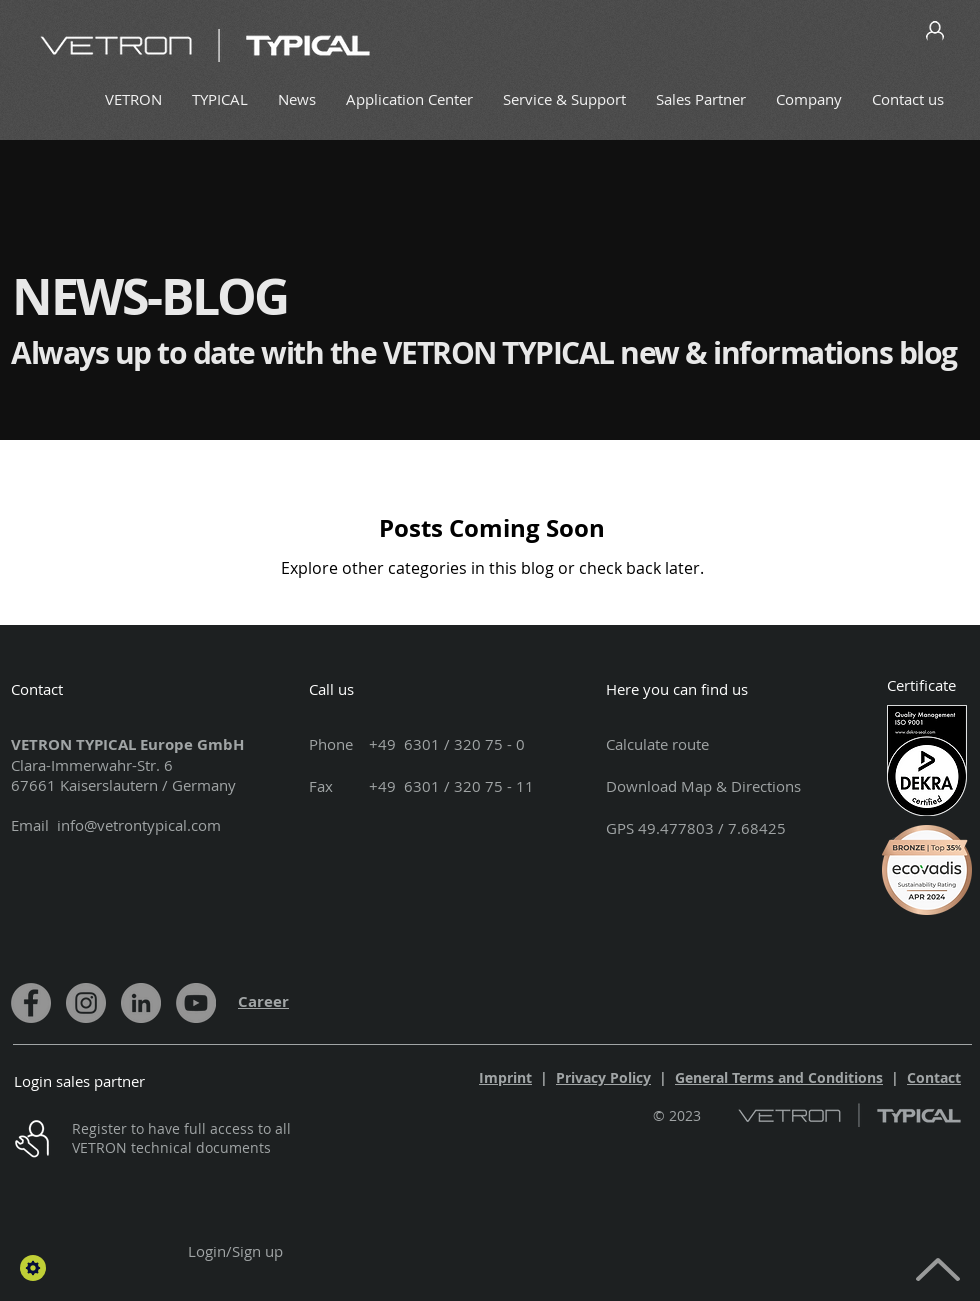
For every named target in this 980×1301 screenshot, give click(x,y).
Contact (934, 1077)
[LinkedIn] (141, 1003)
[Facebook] (31, 1003)
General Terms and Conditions (779, 1077)
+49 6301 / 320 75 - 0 (447, 744)
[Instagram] (86, 1003)
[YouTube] (196, 1003)
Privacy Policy (603, 1077)
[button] (33, 1268)
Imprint (505, 1077)
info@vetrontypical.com (139, 825)
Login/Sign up (235, 1251)
